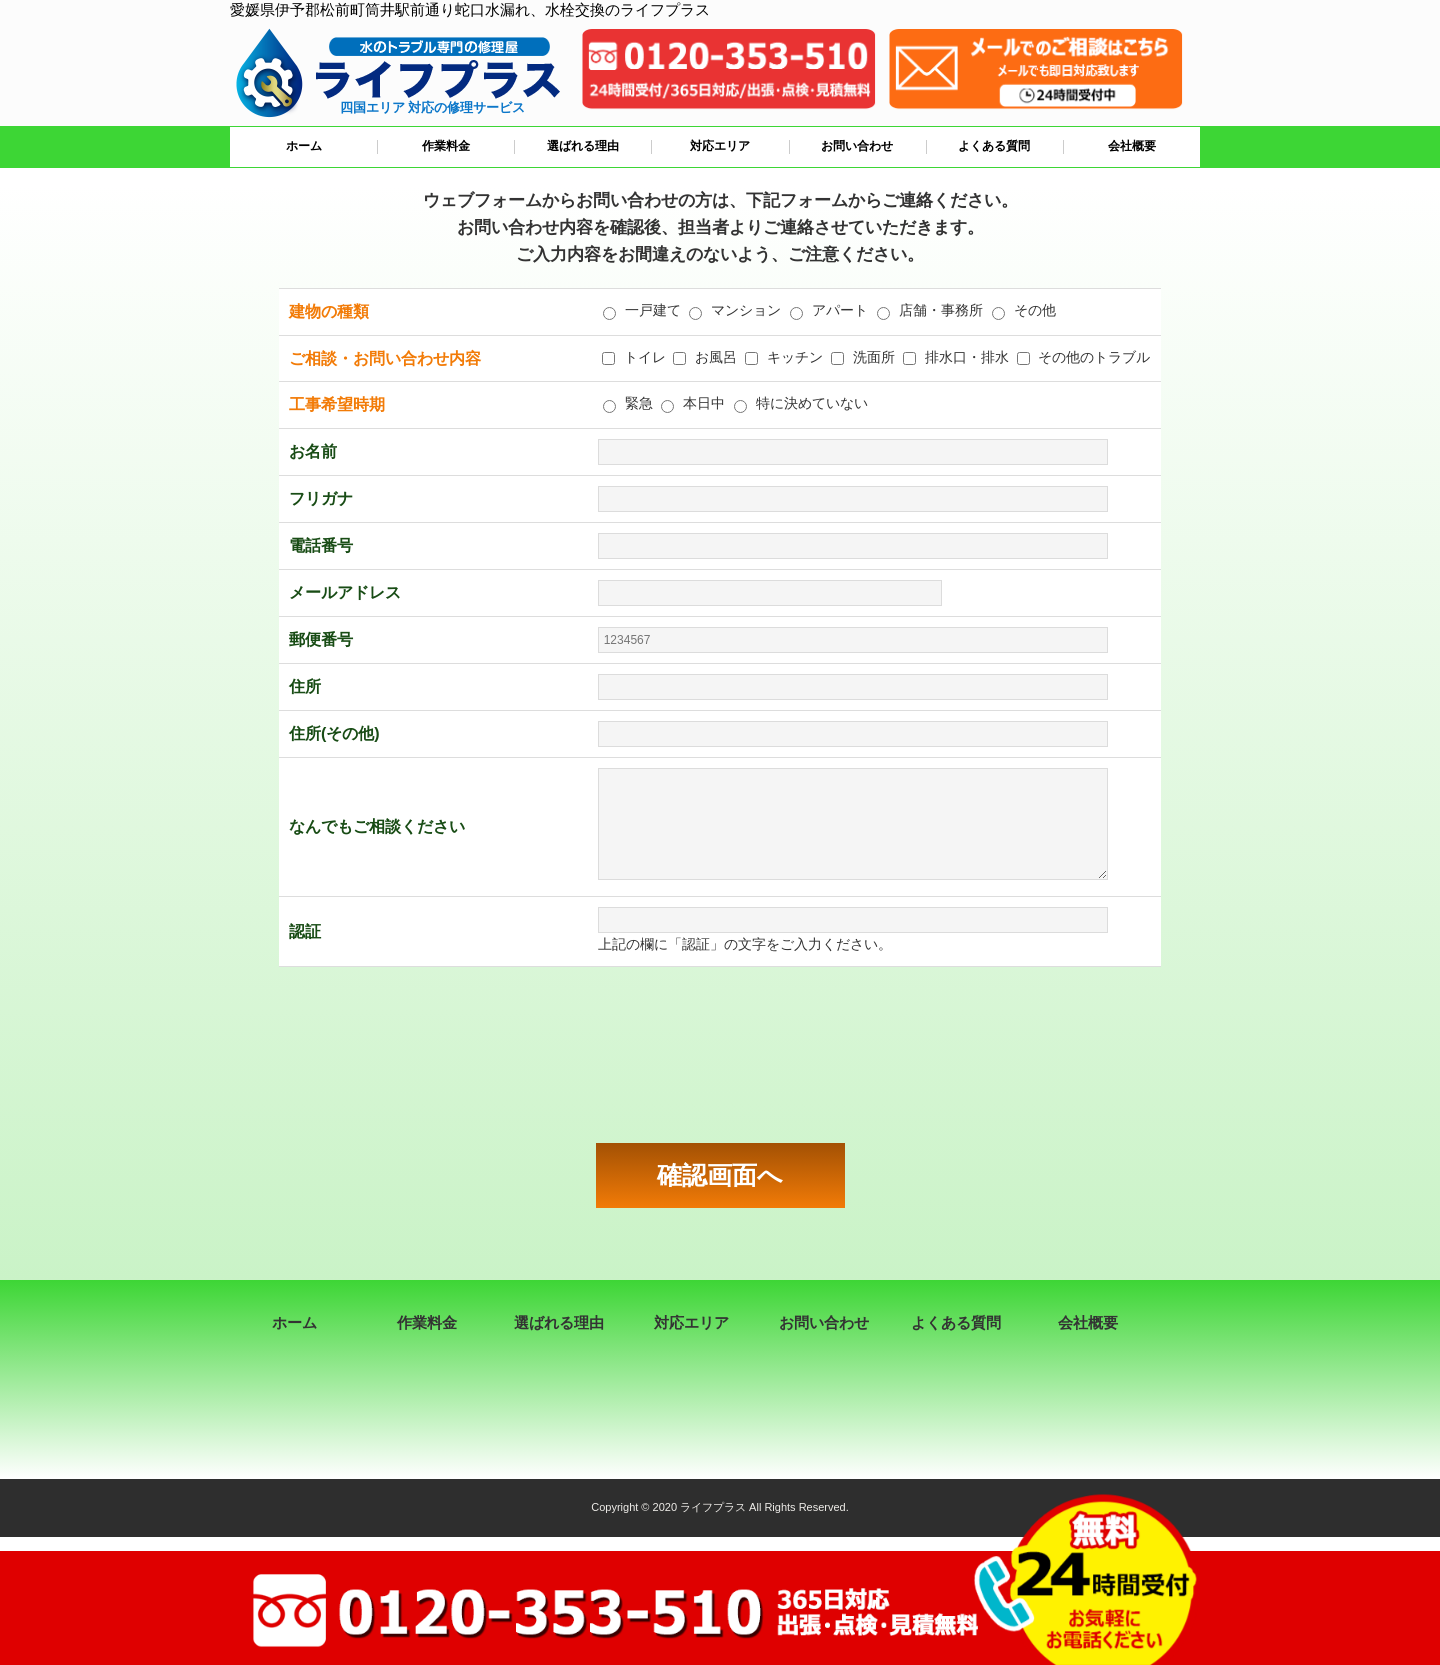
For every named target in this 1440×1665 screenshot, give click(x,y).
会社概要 (1132, 146)
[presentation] (720, 1055)
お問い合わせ (857, 146)
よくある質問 (994, 146)
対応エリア (720, 146)
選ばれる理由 (583, 146)
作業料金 (446, 146)
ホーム (304, 146)
